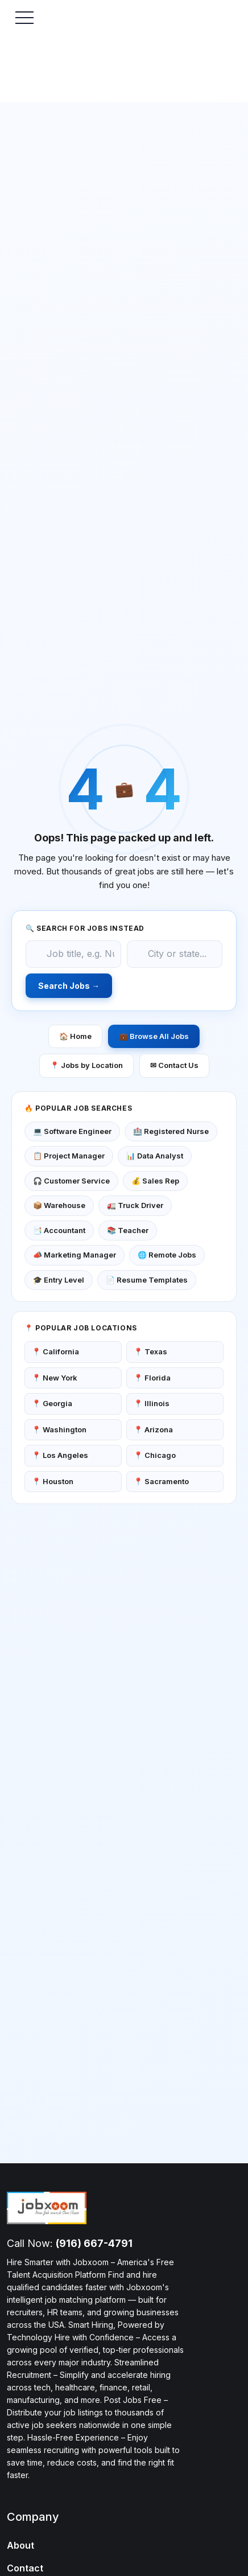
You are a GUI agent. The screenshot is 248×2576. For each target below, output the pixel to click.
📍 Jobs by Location (86, 1065)
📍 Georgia (52, 1403)
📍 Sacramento (161, 1481)
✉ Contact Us (174, 1065)
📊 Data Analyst (154, 1155)
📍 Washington (59, 1429)
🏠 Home (75, 1036)
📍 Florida (152, 1377)
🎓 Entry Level (58, 1279)
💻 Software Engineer (72, 1131)
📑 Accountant (59, 1230)
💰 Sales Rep (155, 1180)
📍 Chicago (155, 1455)
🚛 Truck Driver (135, 1205)
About (20, 2545)
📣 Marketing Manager (74, 1254)
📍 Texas (150, 1351)
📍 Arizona (153, 1429)
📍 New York (54, 1377)
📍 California (55, 1351)
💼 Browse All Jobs (154, 1036)
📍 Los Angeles (60, 1455)
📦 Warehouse (59, 1205)
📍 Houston (52, 1481)
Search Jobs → (69, 986)
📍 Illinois (152, 1403)
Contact (25, 2568)
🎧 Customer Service (71, 1180)
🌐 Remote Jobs (167, 1254)
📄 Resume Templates (147, 1279)
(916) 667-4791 (94, 2243)
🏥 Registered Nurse (171, 1131)
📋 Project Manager (69, 1155)
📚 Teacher (127, 1230)
